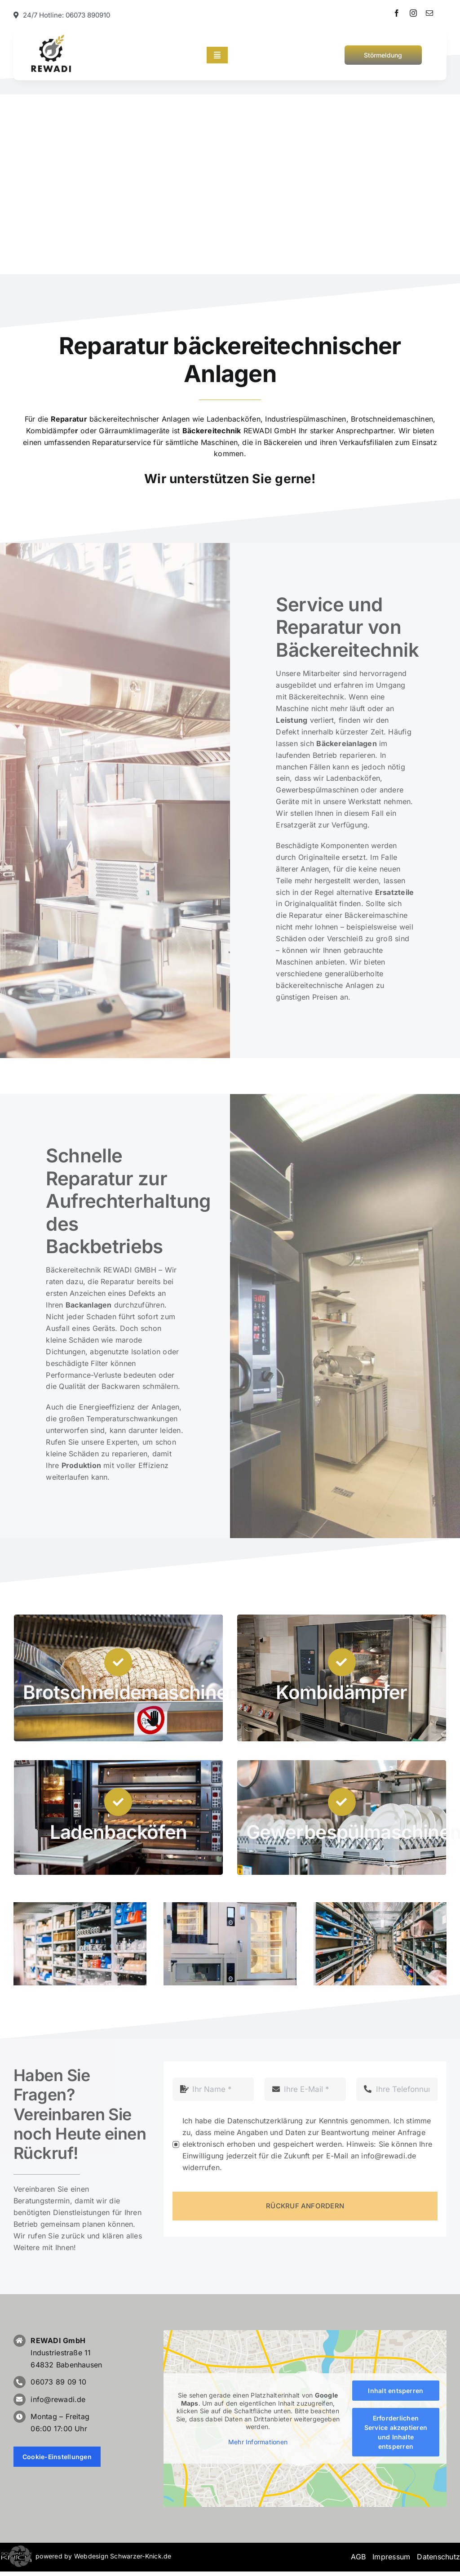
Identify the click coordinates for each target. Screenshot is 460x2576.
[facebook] (396, 13)
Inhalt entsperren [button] (395, 2390)
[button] (20, 2556)
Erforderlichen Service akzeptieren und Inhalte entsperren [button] (396, 2432)
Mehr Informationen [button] (258, 2441)
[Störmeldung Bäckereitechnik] (383, 55)
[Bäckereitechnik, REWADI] (52, 35)
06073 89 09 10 (58, 2381)
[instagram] (413, 13)
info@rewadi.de (58, 2399)
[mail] (429, 13)
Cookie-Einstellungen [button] (57, 2456)
